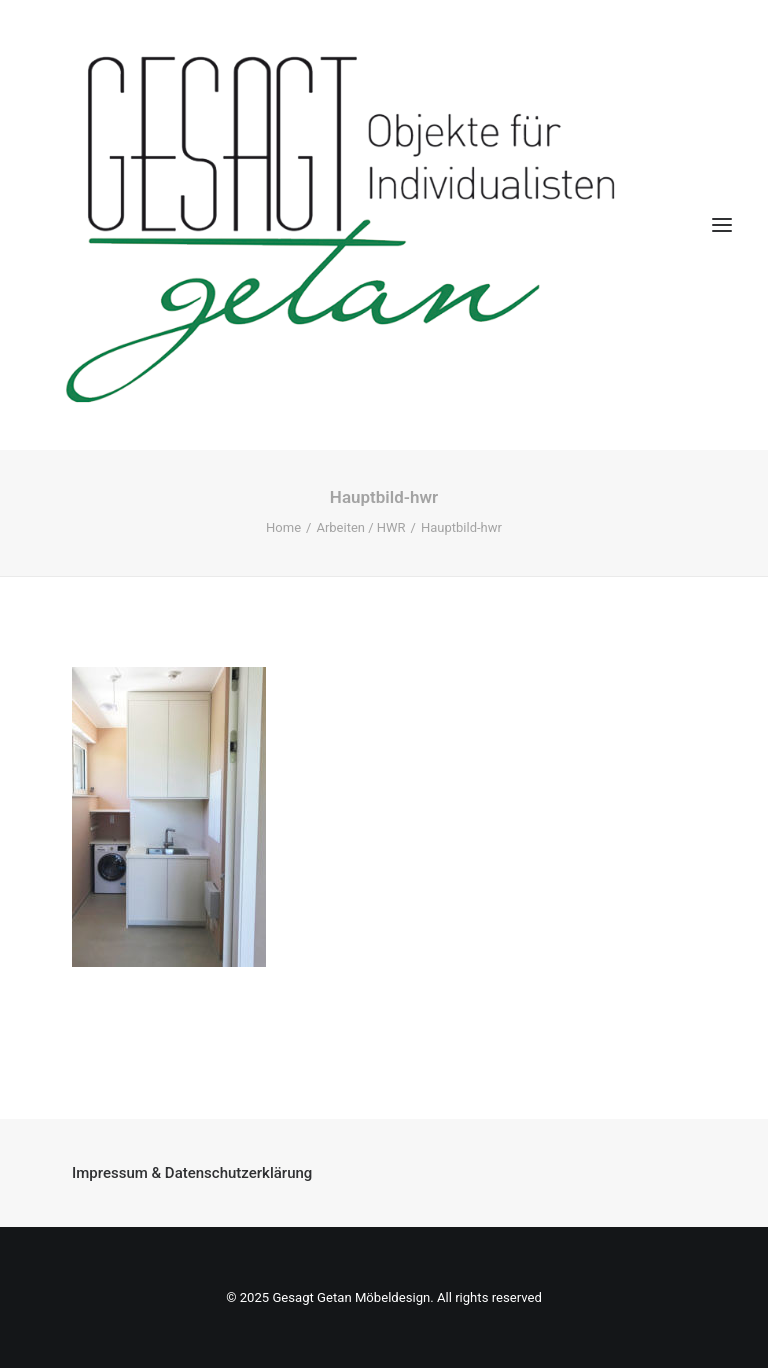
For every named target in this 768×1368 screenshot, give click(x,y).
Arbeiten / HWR (360, 527)
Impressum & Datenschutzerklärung (192, 1173)
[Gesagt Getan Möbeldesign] (384, 225)
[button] (722, 225)
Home (283, 527)
